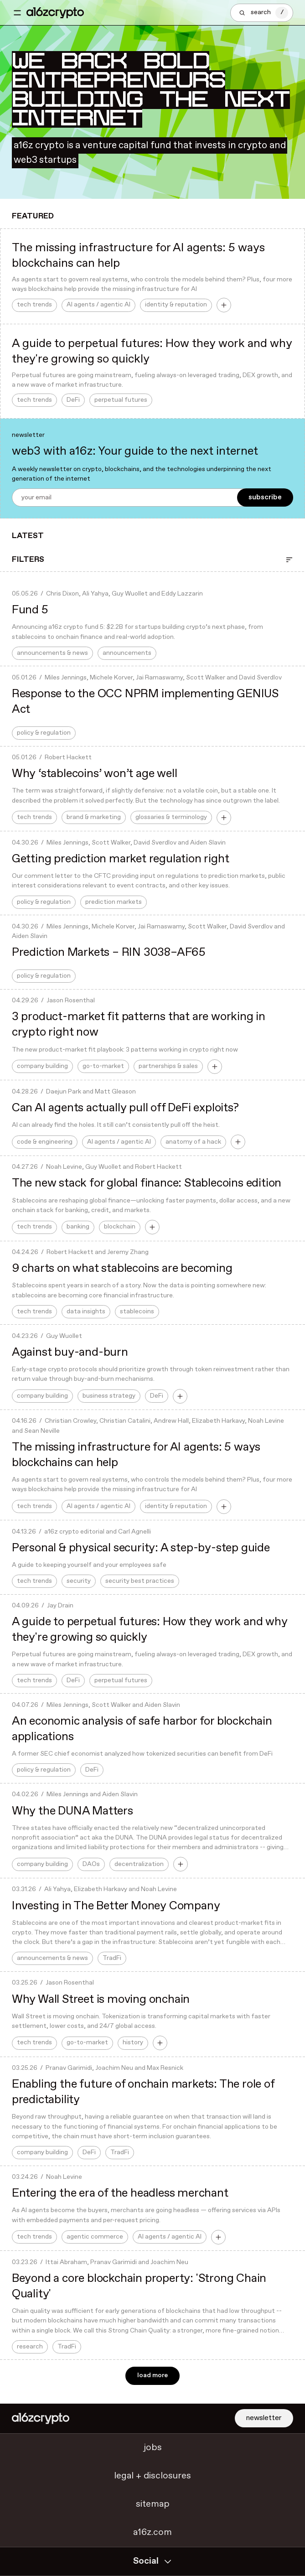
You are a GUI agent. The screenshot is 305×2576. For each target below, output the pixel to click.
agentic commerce (95, 2237)
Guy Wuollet (130, 594)
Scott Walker (205, 678)
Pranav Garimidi (69, 2068)
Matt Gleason (115, 1092)
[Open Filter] (289, 560)
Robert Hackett (68, 757)
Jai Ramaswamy (159, 678)
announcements (127, 653)
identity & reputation (176, 305)
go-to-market (103, 1066)
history (133, 2042)
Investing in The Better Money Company (116, 1906)
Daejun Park (63, 1092)
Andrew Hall (171, 1421)
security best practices (139, 1581)
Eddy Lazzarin (182, 594)
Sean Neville (42, 1431)
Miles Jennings (66, 678)
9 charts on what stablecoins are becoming (122, 1268)
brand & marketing (94, 817)
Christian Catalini (124, 1421)
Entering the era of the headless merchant (120, 2193)
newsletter (264, 2418)
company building (42, 1066)
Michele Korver (111, 678)
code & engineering (44, 1142)
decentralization (139, 1864)
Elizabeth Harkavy (218, 1421)
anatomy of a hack (193, 1142)
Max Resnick (165, 2068)
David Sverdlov (260, 678)
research (30, 2347)
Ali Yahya (95, 594)
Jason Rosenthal (71, 1000)
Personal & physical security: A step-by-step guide (141, 1548)
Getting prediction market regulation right (120, 859)
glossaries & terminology (171, 817)
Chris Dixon (62, 594)
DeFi (73, 400)
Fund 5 (30, 610)
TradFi (112, 1958)
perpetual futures (120, 400)
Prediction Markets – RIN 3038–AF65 (109, 952)
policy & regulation (44, 733)
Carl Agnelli (134, 1532)
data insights (86, 1311)
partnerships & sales (168, 1066)
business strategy (109, 1396)
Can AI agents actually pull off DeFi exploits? (125, 1108)
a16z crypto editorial (74, 1532)
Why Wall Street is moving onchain (101, 1999)
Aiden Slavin (208, 843)
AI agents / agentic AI (98, 305)
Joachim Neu (114, 2068)
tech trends (34, 305)
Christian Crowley (70, 1421)
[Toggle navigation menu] (17, 12)
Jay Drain (60, 1606)
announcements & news (52, 653)
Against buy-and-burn (70, 1352)
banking (78, 1227)
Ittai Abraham (66, 2262)
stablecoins (137, 1311)
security (79, 1581)
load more (152, 2375)
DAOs (91, 1864)
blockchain (119, 1227)
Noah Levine (64, 1167)
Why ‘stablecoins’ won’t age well (94, 774)
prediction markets (113, 902)
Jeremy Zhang (128, 1252)
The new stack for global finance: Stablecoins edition (146, 1183)
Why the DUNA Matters (72, 1811)
